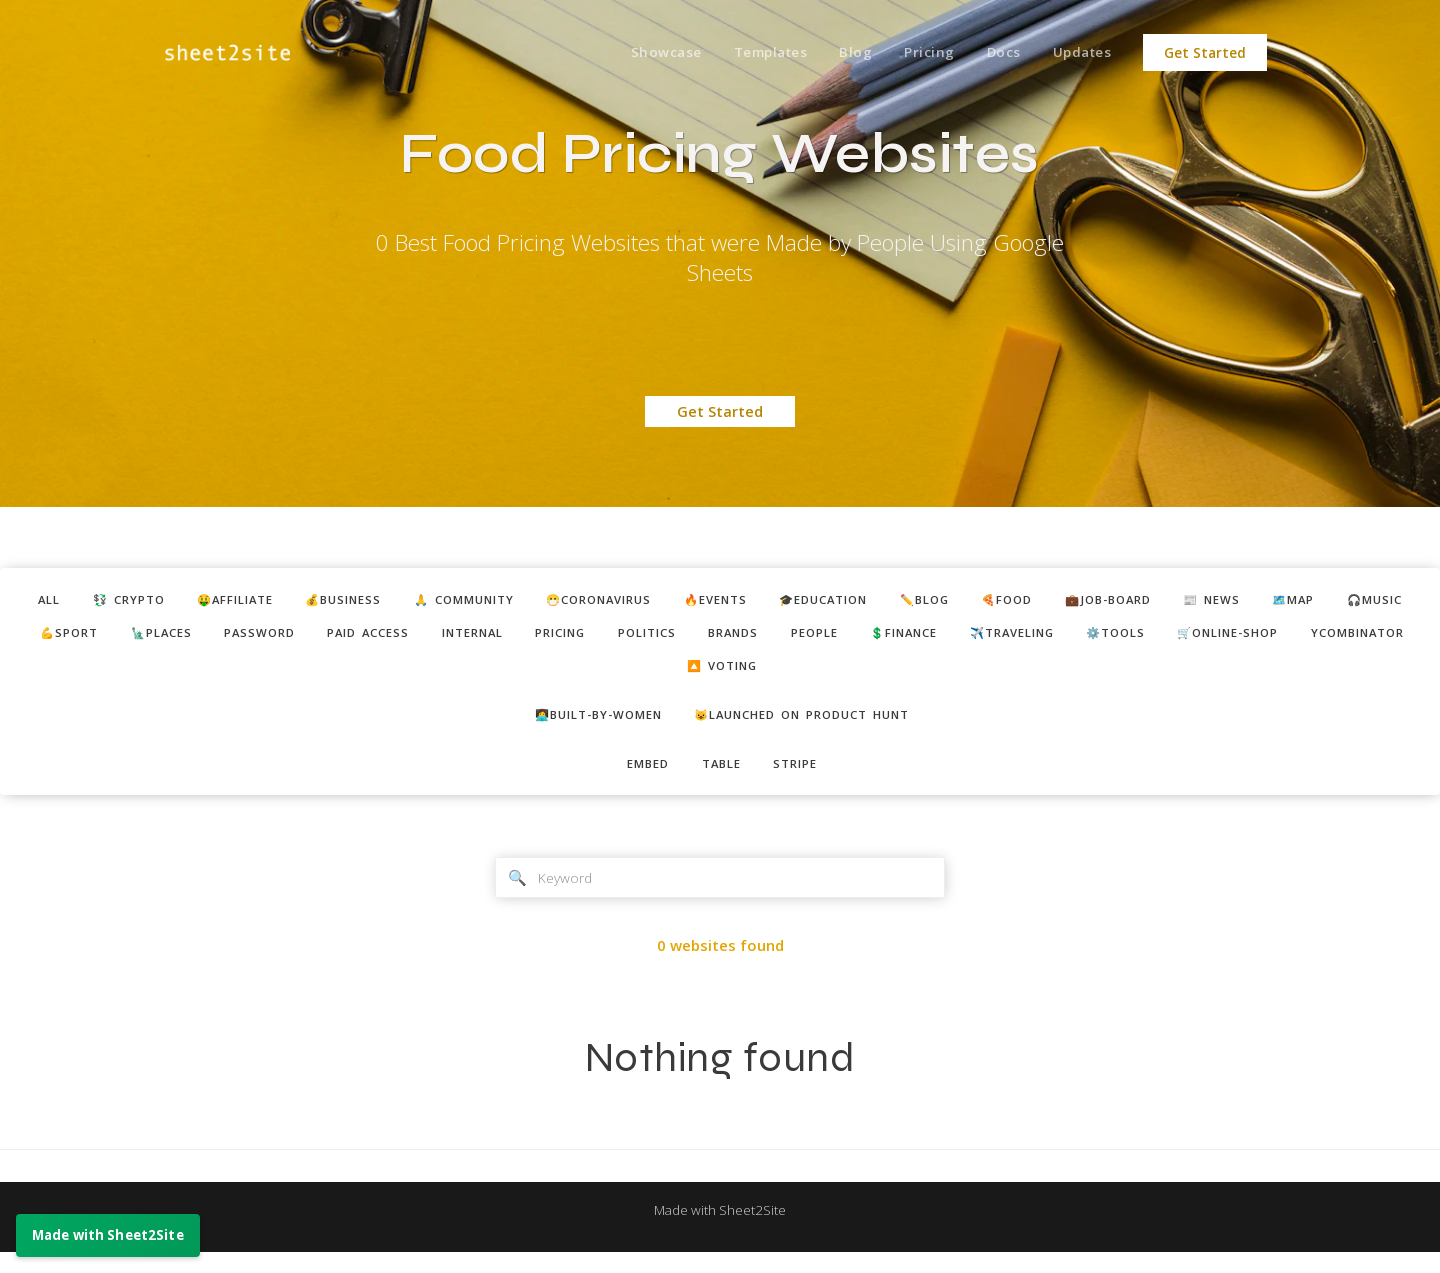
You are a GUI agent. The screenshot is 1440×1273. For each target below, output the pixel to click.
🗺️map (87, 637)
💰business (389, 601)
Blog (838, 53)
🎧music (178, 637)
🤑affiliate (267, 601)
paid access (607, 637)
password (487, 637)
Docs (995, 53)
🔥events (806, 601)
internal (723, 637)
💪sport (277, 637)
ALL (59, 601)
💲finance (1210, 637)
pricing (824, 637)
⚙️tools (518, 674)
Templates (749, 53)
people (1108, 637)
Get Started (1205, 53)
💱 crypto (148, 601)
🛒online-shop (644, 674)
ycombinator (791, 674)
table (722, 778)
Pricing (916, 53)
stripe (804, 778)
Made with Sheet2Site (720, 1230)
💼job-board (1246, 601)
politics (921, 637)
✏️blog (1041, 601)
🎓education (928, 601)
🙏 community (524, 601)
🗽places (379, 637)
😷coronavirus (676, 601)
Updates (1079, 53)
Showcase (639, 53)
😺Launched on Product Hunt (812, 726)
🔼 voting (919, 674)
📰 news (1361, 601)
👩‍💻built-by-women (583, 726)
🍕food (1133, 601)
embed (640, 778)
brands (1018, 637)
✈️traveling (1333, 637)
